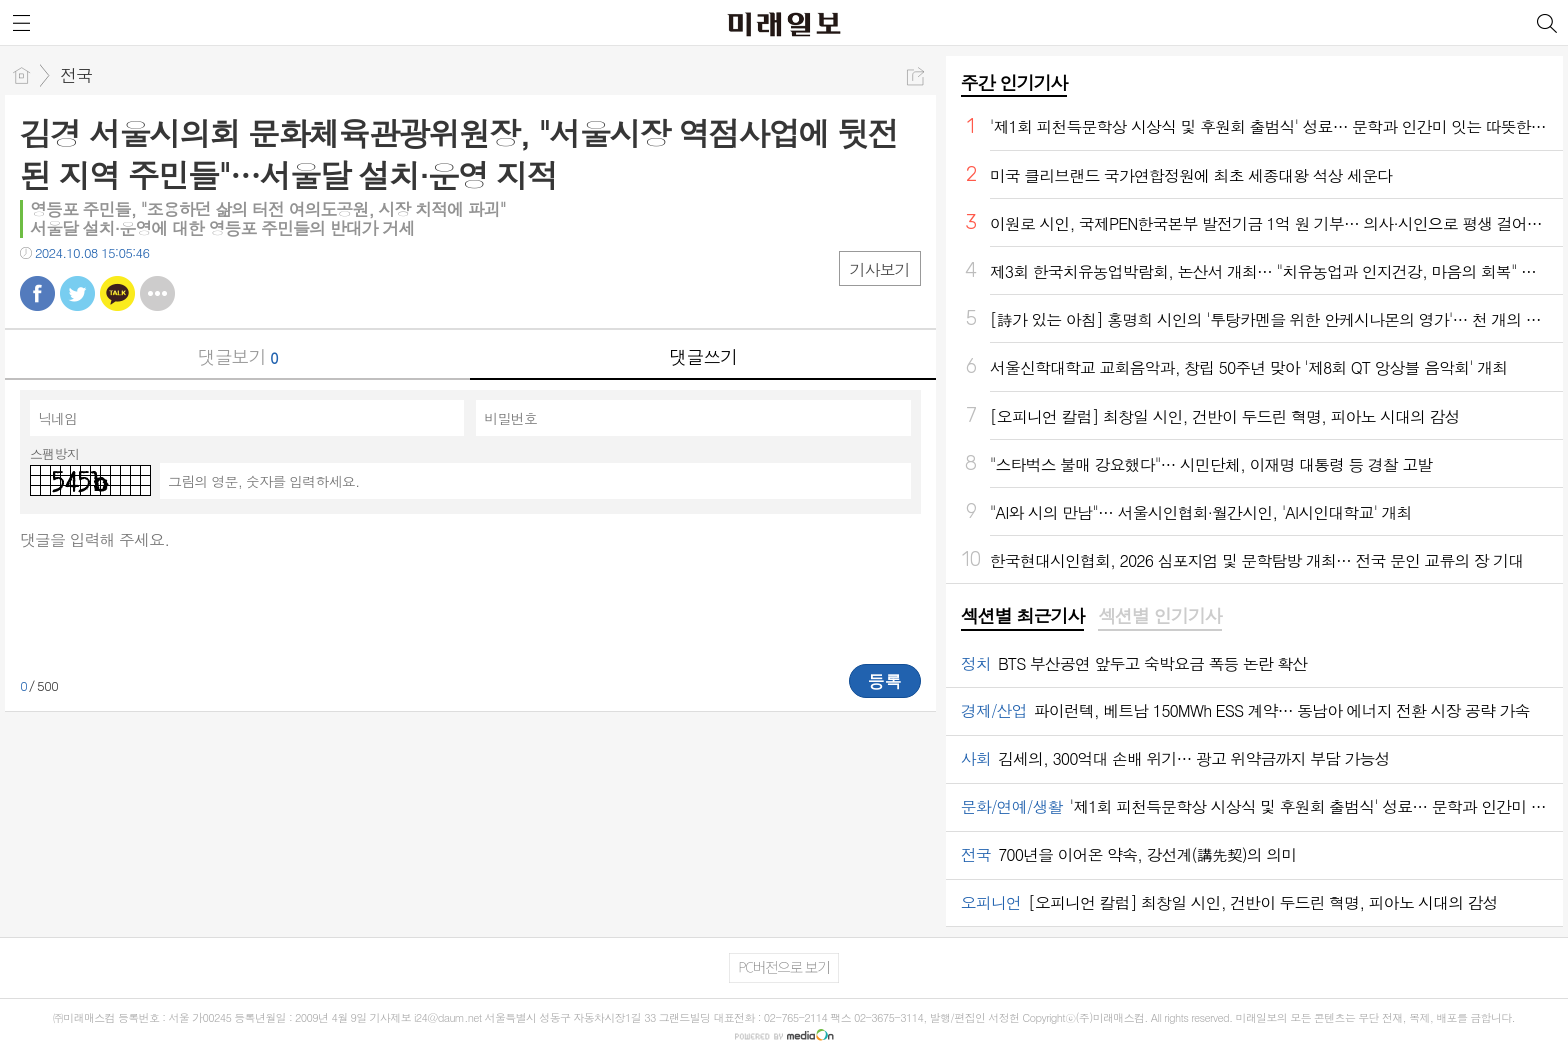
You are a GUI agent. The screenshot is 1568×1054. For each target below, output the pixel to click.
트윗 (77, 293)
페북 (37, 293)
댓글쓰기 (703, 356)
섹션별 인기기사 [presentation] (1159, 616)
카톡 (117, 293)
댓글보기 (238, 356)
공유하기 (915, 76)
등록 (885, 681)
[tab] (1022, 617)
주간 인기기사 (1014, 82)
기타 (157, 293)
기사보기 (880, 269)
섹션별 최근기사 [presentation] (1022, 616)
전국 (76, 75)
